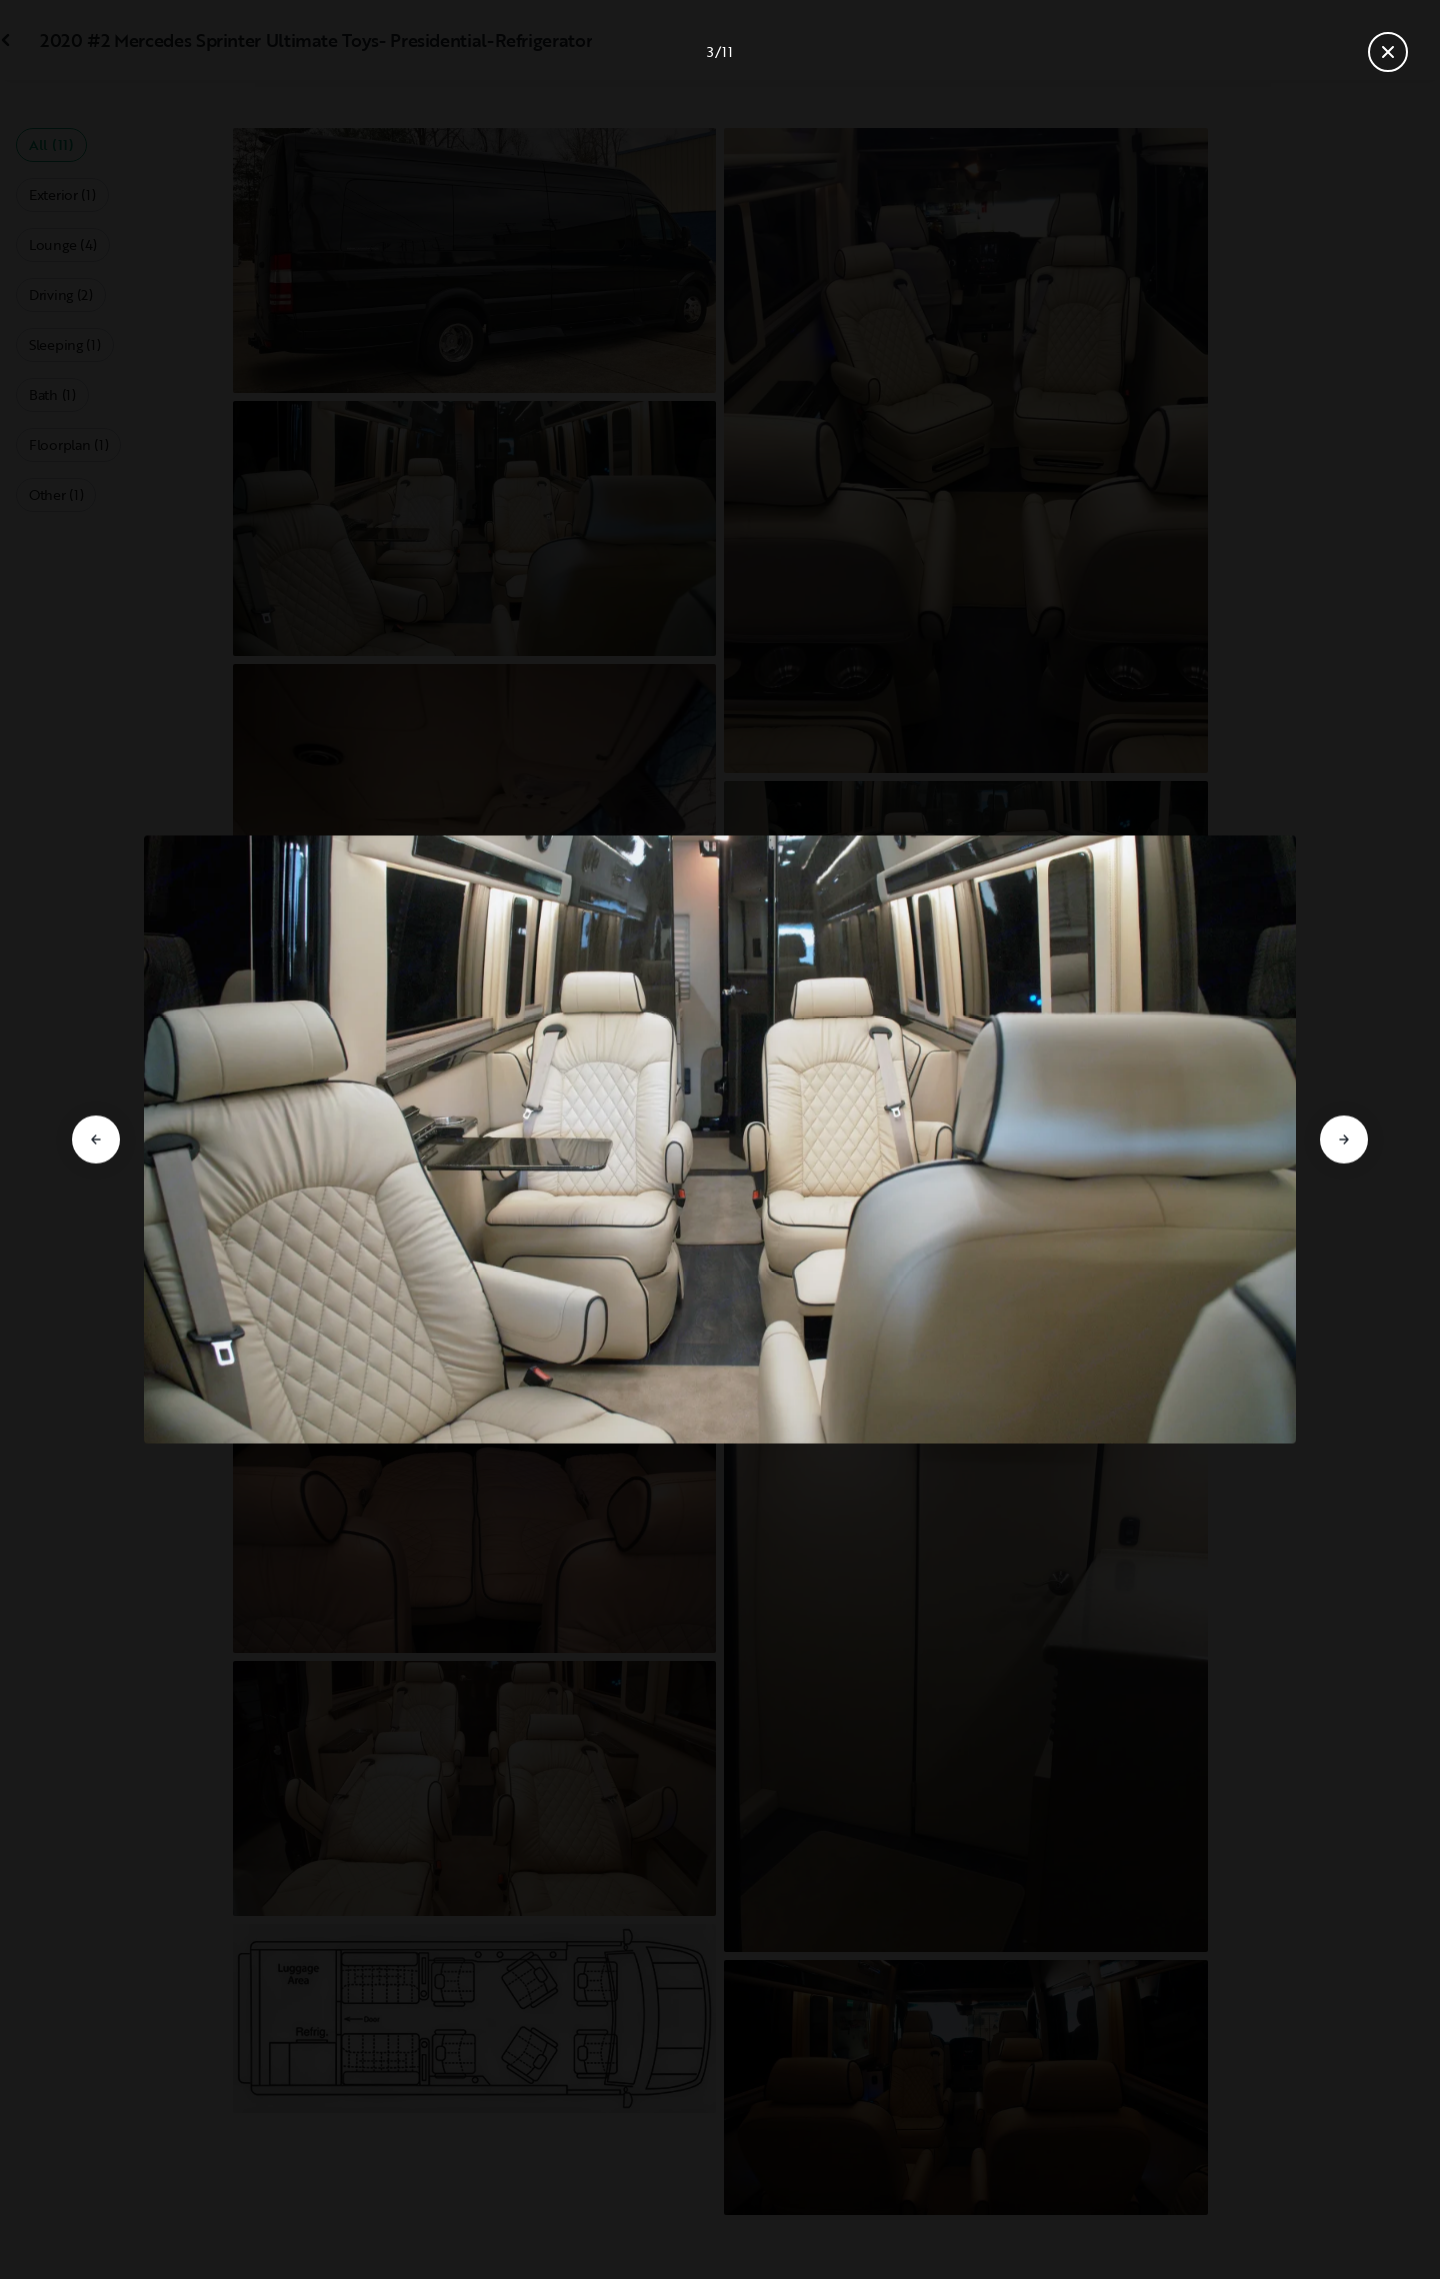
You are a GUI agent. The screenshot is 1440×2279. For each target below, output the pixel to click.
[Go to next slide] (1344, 1140)
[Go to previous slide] (96, 1140)
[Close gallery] (1388, 52)
